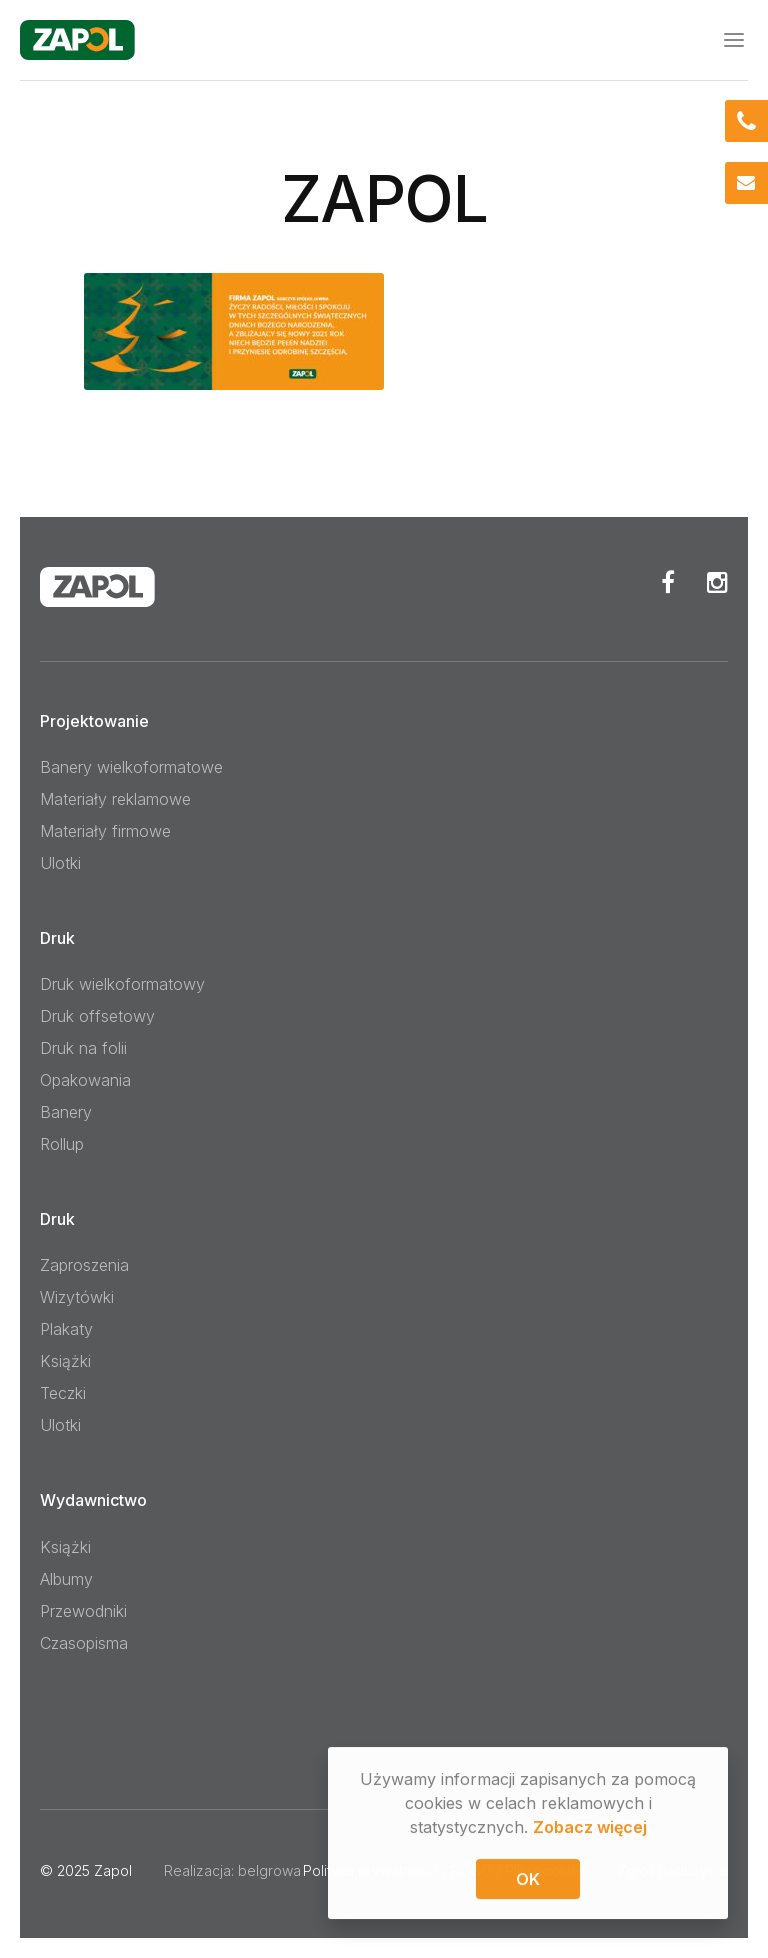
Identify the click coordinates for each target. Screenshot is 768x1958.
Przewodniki (83, 1611)
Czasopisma (84, 1643)
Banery (66, 1112)
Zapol (113, 1870)
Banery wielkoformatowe (131, 767)
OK (528, 1881)
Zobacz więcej (590, 1829)
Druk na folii (83, 1048)
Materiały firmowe (105, 831)
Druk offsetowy (97, 1016)
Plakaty (66, 1329)
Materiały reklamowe (115, 799)
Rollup (62, 1144)
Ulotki (60, 863)
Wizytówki (77, 1297)
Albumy (66, 1579)
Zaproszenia (84, 1265)
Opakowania (85, 1080)
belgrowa (269, 1870)
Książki (65, 1361)
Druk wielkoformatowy (122, 984)
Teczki (63, 1393)
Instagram (717, 582)
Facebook (668, 582)
